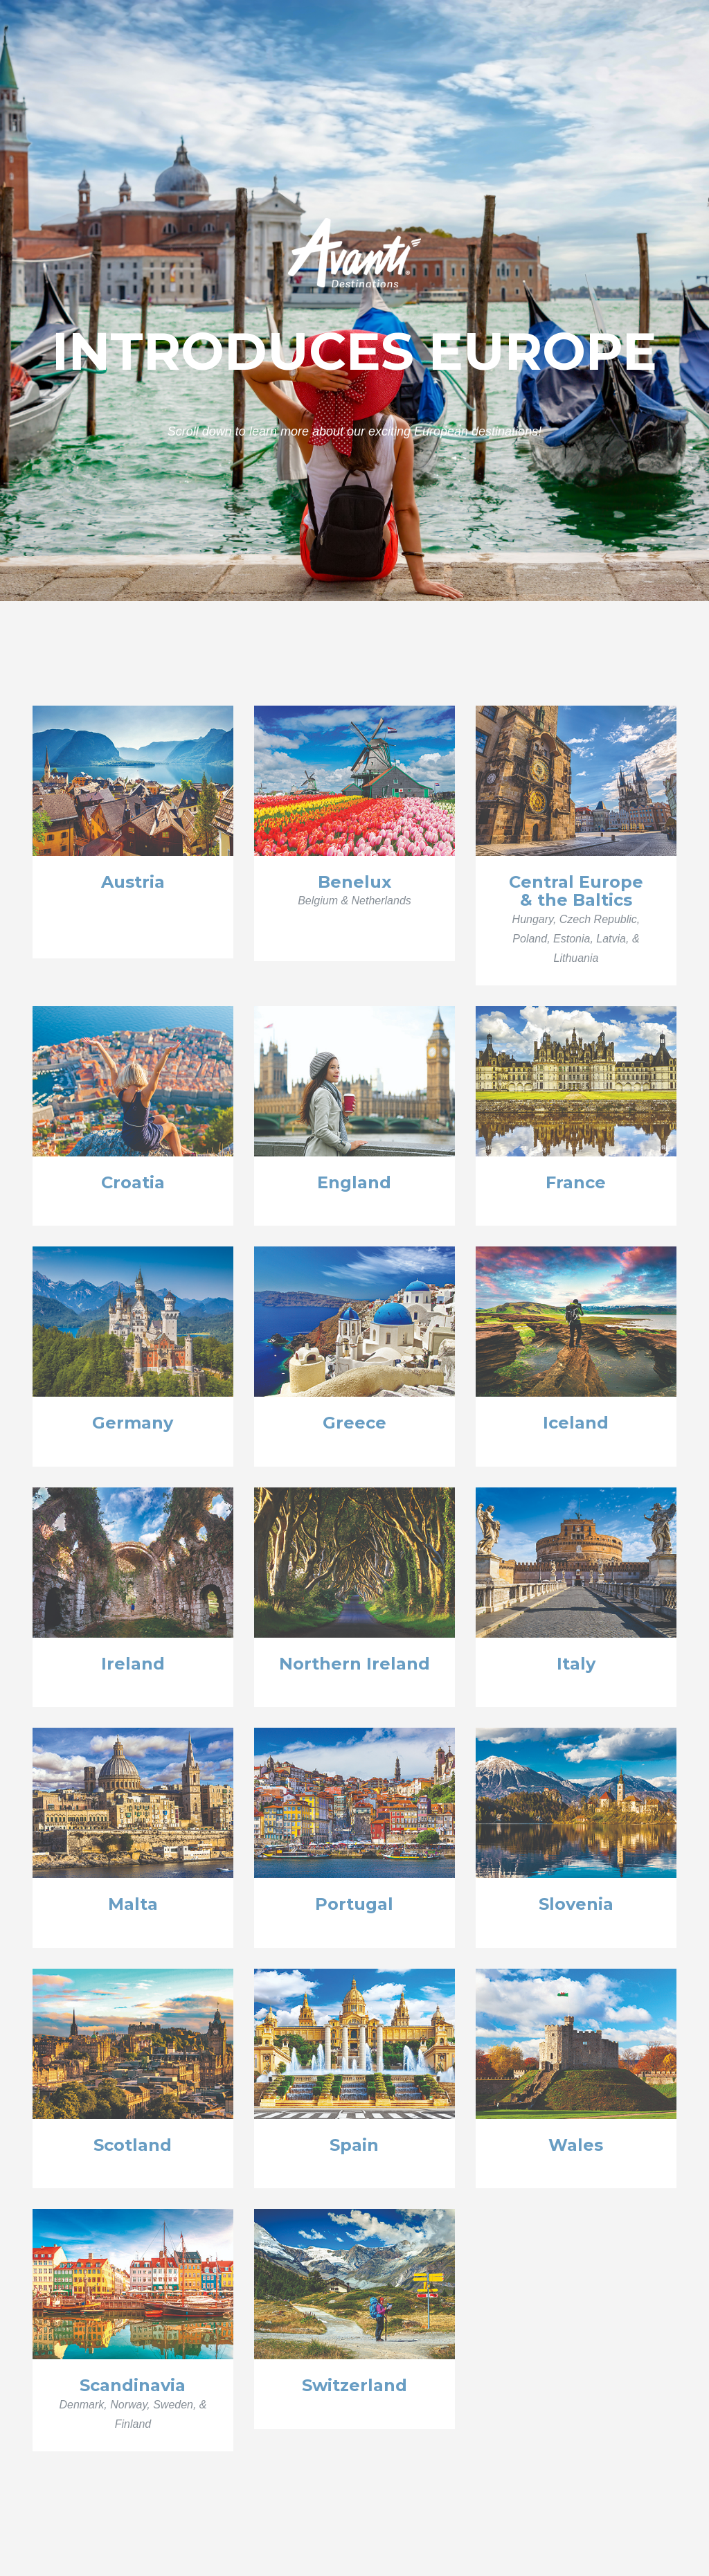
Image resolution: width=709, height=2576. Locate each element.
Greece (354, 1423)
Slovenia (576, 1904)
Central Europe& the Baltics (576, 891)
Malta (133, 1904)
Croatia (133, 1182)
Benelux (354, 882)
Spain (354, 2145)
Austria (133, 882)
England (354, 1182)
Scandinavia (133, 2385)
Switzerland (354, 2385)
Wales (575, 2145)
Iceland (576, 1423)
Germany (132, 1423)
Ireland (133, 1664)
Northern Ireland (354, 1664)
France (576, 1182)
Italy (576, 1664)
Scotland (132, 2145)
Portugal (354, 1904)
